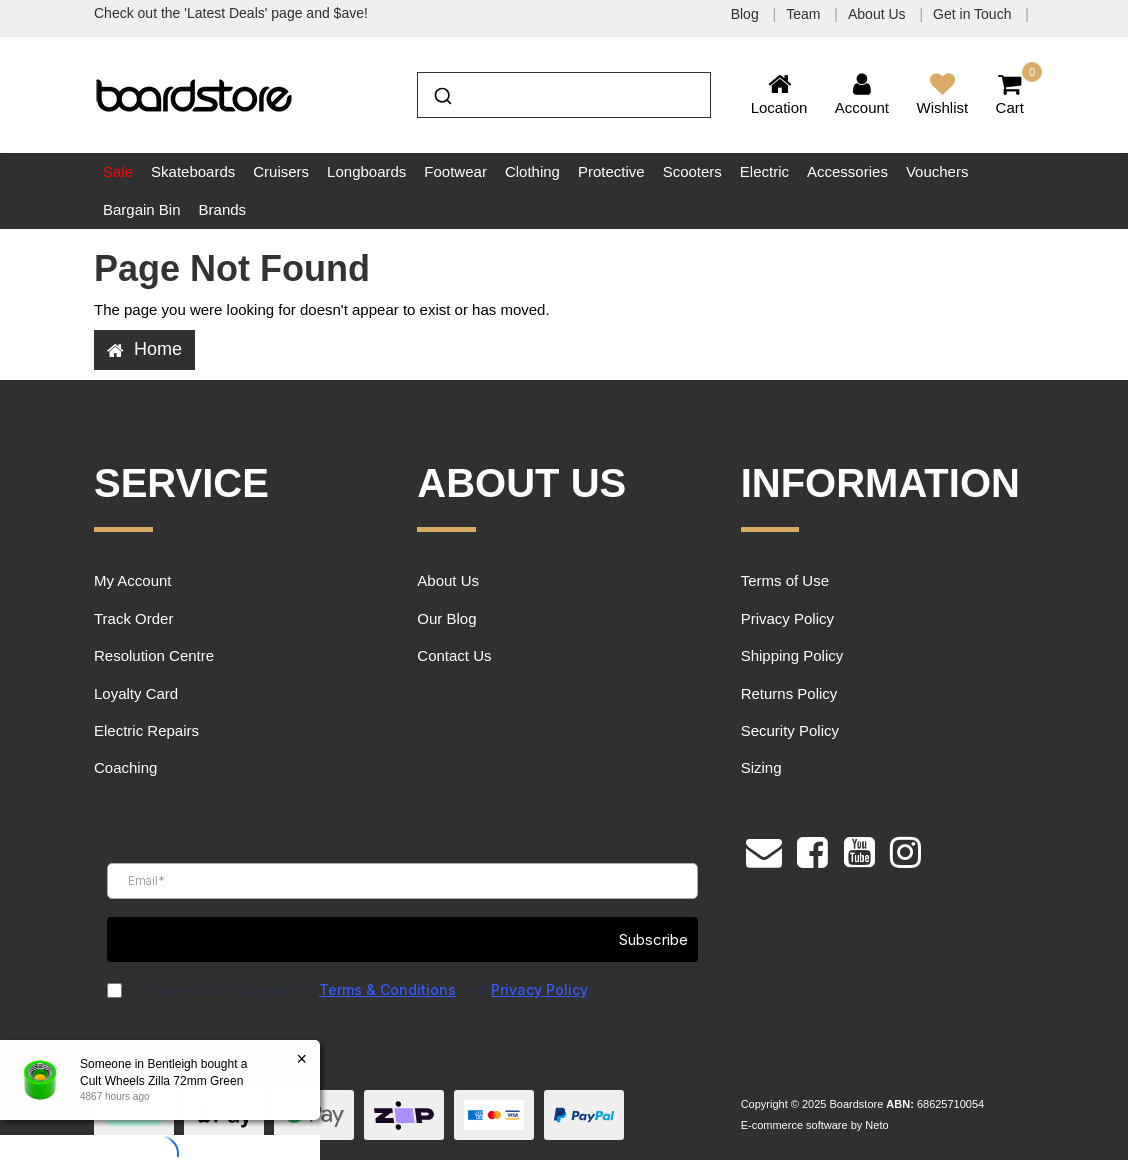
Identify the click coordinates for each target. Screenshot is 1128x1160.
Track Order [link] (133, 618)
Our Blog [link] (446, 618)
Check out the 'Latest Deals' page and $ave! (231, 13)
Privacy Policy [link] (787, 618)
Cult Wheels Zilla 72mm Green (161, 1081)
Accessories (847, 171)
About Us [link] (448, 580)
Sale (118, 171)
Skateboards (193, 171)
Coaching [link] (125, 767)
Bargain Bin (142, 209)
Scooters (692, 171)
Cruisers (281, 171)
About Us (878, 14)
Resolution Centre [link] (154, 655)
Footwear (455, 171)
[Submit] (441, 93)
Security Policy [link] (790, 730)
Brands (223, 209)
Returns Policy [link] (789, 693)
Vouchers (937, 171)
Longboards (366, 171)
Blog (747, 14)
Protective (611, 171)
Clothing (532, 171)
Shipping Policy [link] (792, 655)
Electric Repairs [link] (146, 730)
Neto (876, 1125)
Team (805, 14)
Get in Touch (974, 14)
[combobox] (563, 95)
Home (144, 349)
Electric (764, 171)
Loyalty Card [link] (136, 693)
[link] (812, 850)
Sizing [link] (761, 767)
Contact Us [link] (454, 655)
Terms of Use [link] (785, 580)
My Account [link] (133, 580)
